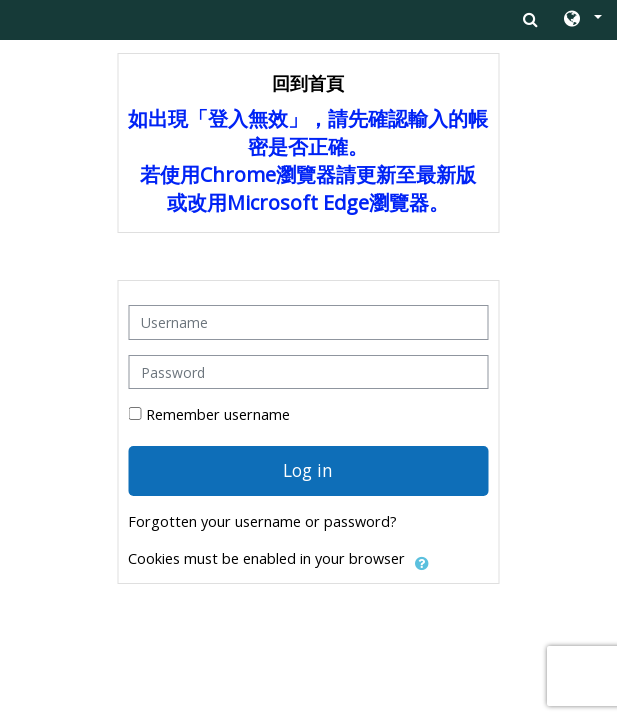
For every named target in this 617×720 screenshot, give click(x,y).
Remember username (218, 414)
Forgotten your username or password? (262, 521)
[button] (581, 20)
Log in (308, 470)
